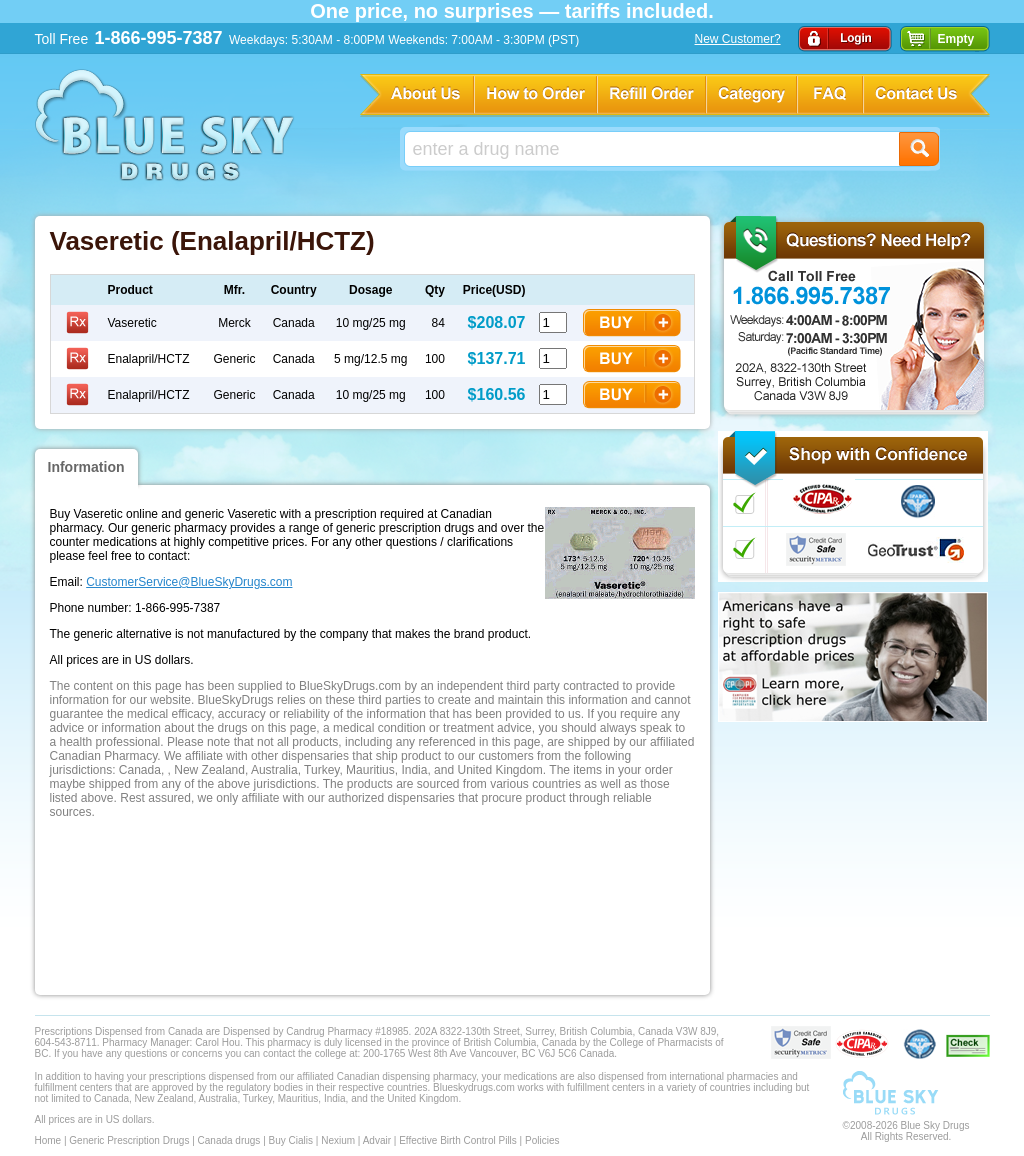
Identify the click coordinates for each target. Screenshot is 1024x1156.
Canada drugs (229, 1140)
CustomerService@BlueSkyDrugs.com (189, 582)
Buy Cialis (291, 1140)
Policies (542, 1140)
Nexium (338, 1140)
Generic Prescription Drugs (129, 1140)
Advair (377, 1140)
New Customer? (738, 39)
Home (48, 1140)
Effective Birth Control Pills (458, 1140)
